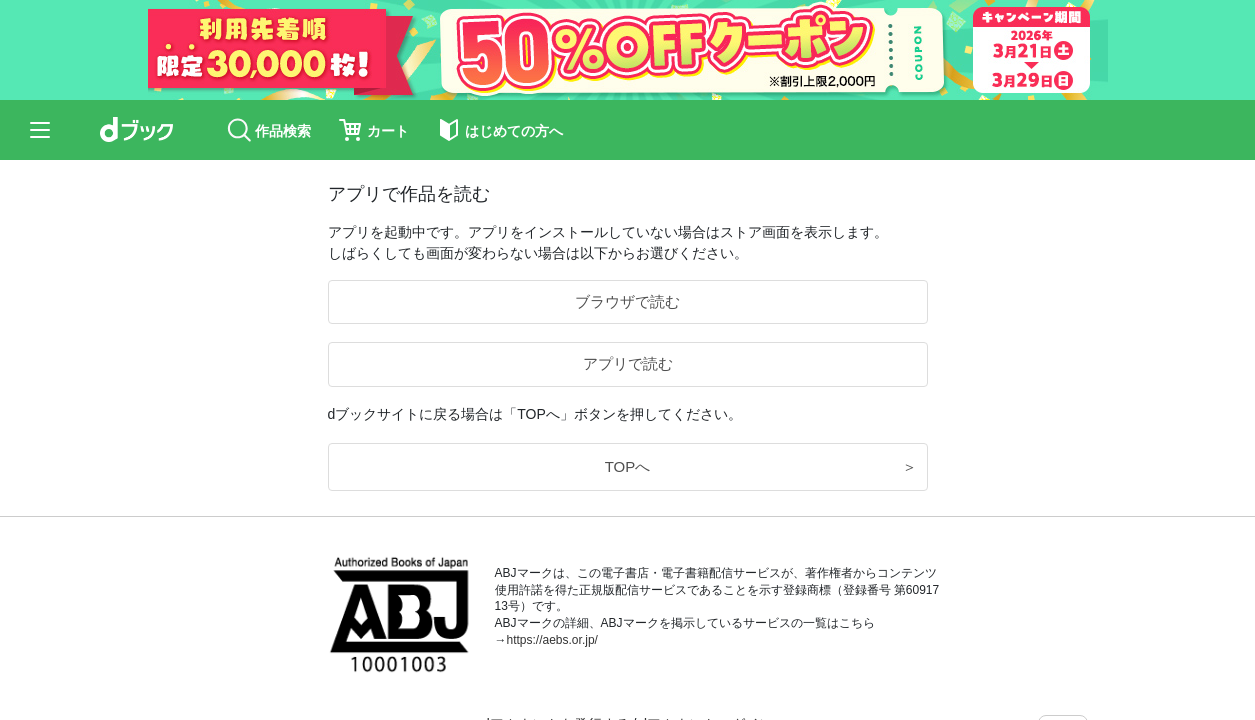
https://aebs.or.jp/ (552, 640)
